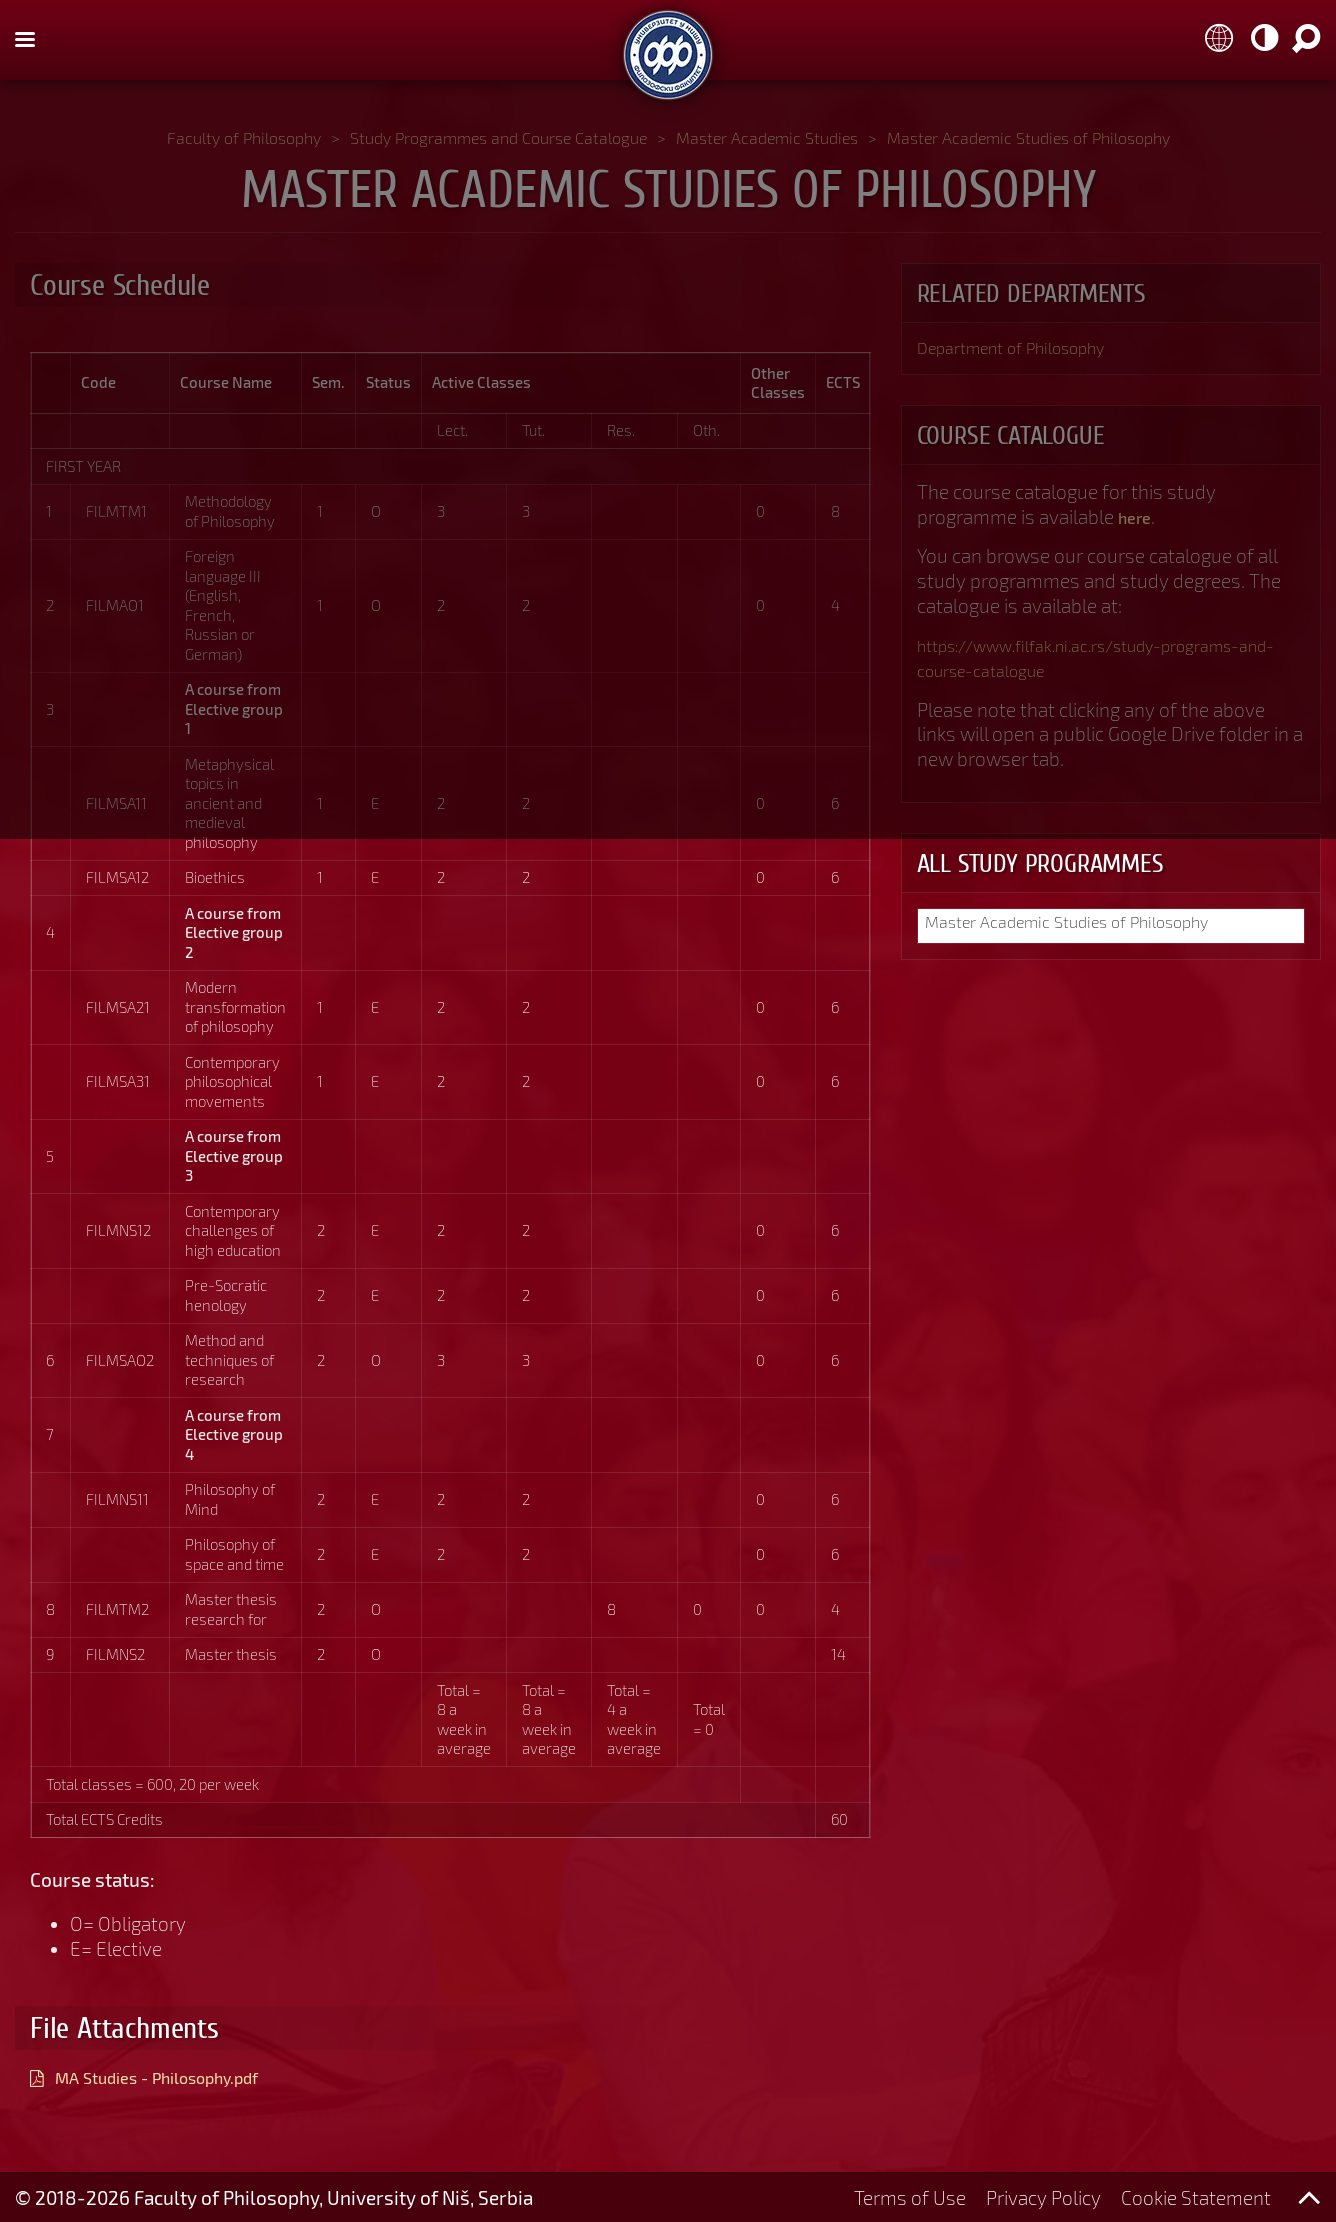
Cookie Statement (1196, 2197)
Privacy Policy (1043, 2197)
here (1137, 519)
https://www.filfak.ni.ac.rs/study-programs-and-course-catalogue (1108, 661)
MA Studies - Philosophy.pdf (177, 2076)
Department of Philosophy (1029, 349)
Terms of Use (910, 2197)
